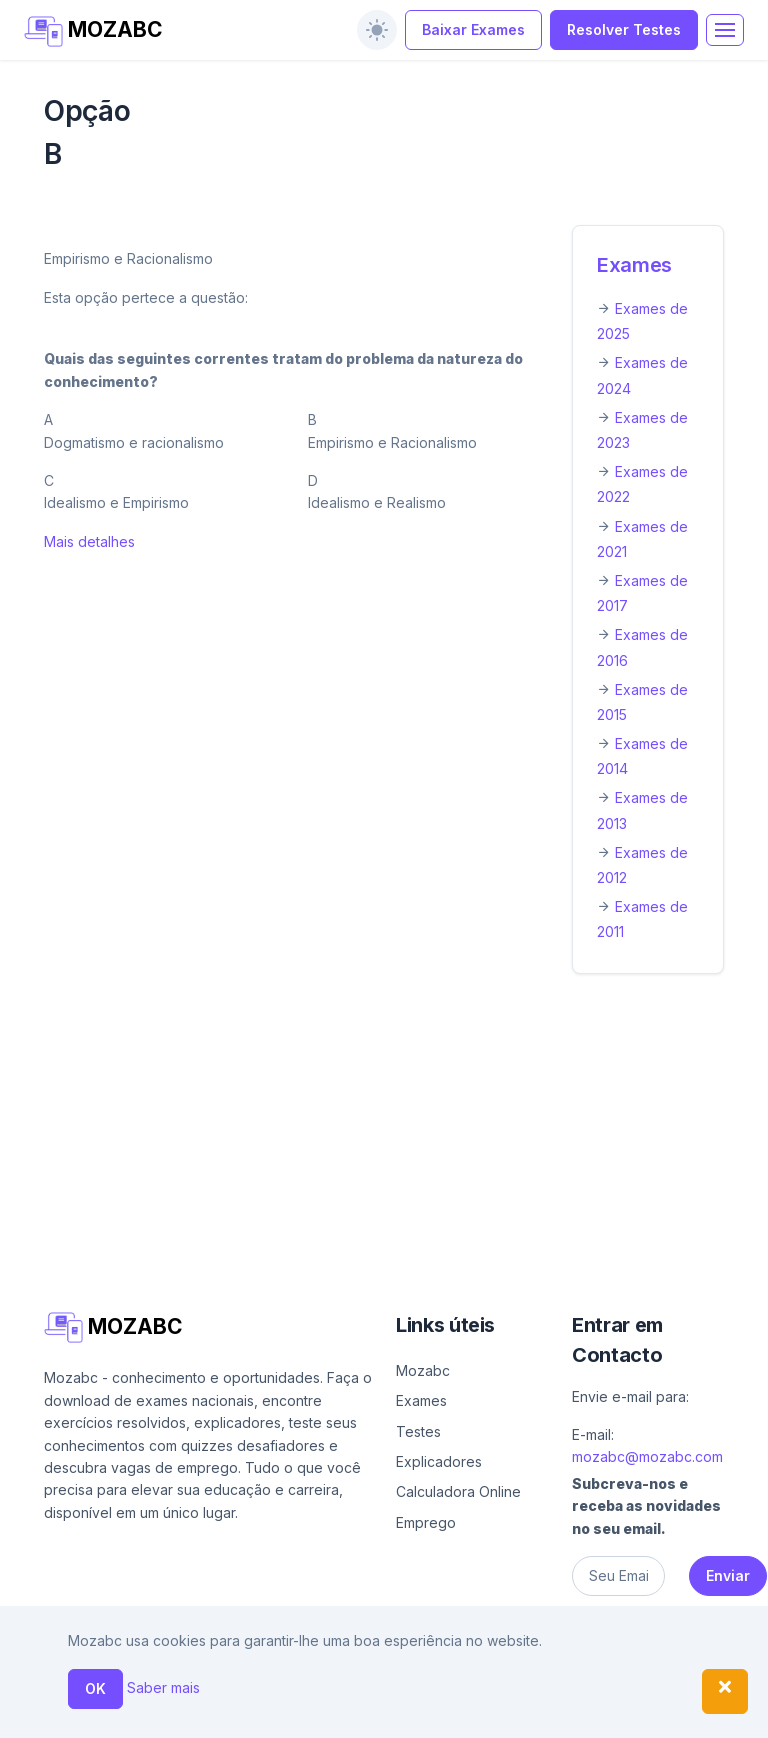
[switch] (377, 30)
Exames (634, 265)
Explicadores (439, 1461)
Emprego (426, 1522)
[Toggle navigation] (725, 30)
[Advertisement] (384, 1138)
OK (95, 1688)
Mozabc (423, 1370)
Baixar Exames (473, 29)
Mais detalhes (89, 541)
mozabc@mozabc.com (647, 1456)
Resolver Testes (624, 29)
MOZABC (93, 31)
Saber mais (163, 1687)
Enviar (728, 1575)
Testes (418, 1431)
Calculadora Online (458, 1491)
